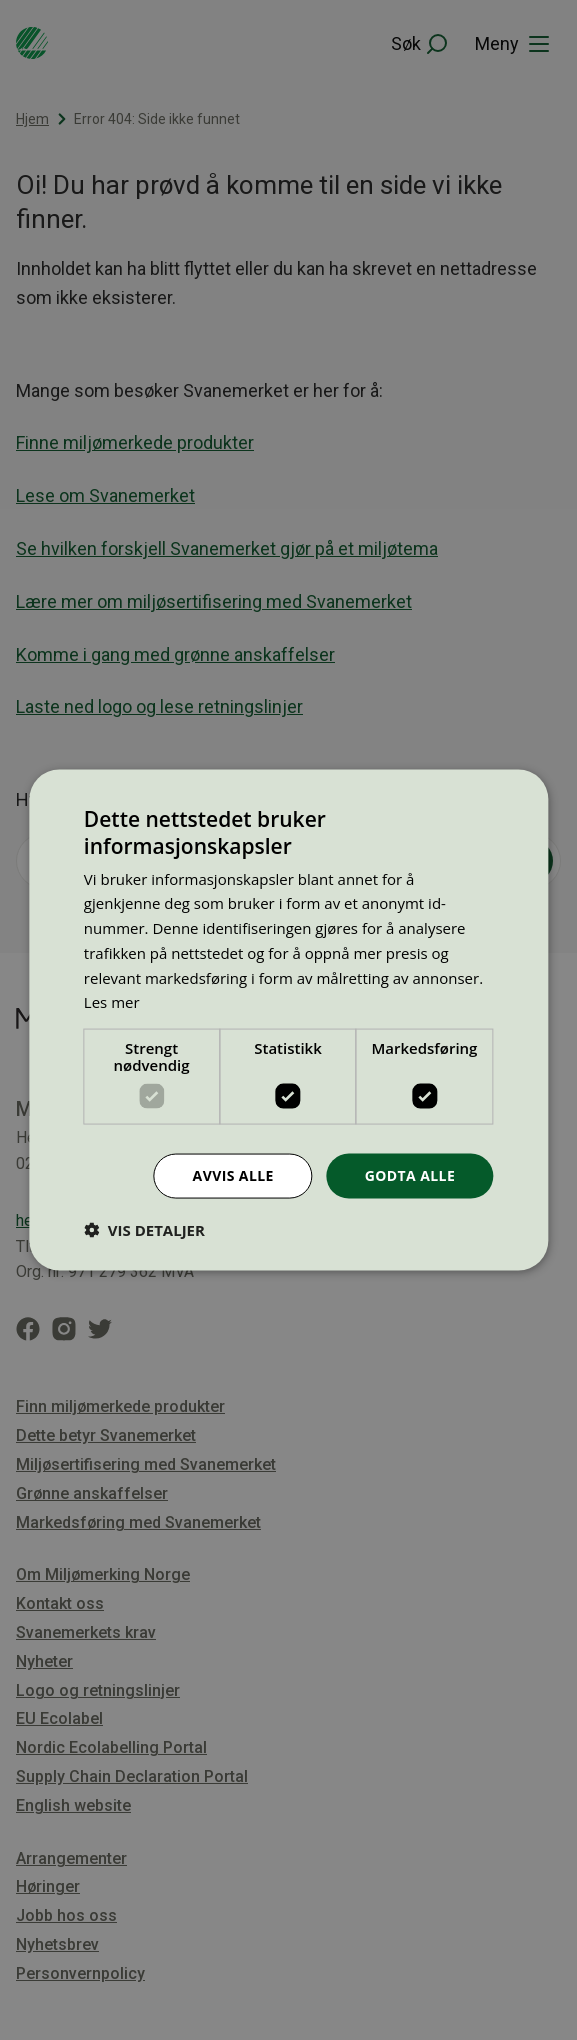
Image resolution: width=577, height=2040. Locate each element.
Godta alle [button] (410, 1175)
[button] (144, 1229)
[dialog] (288, 1020)
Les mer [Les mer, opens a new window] (112, 1002)
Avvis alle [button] (233, 1175)
